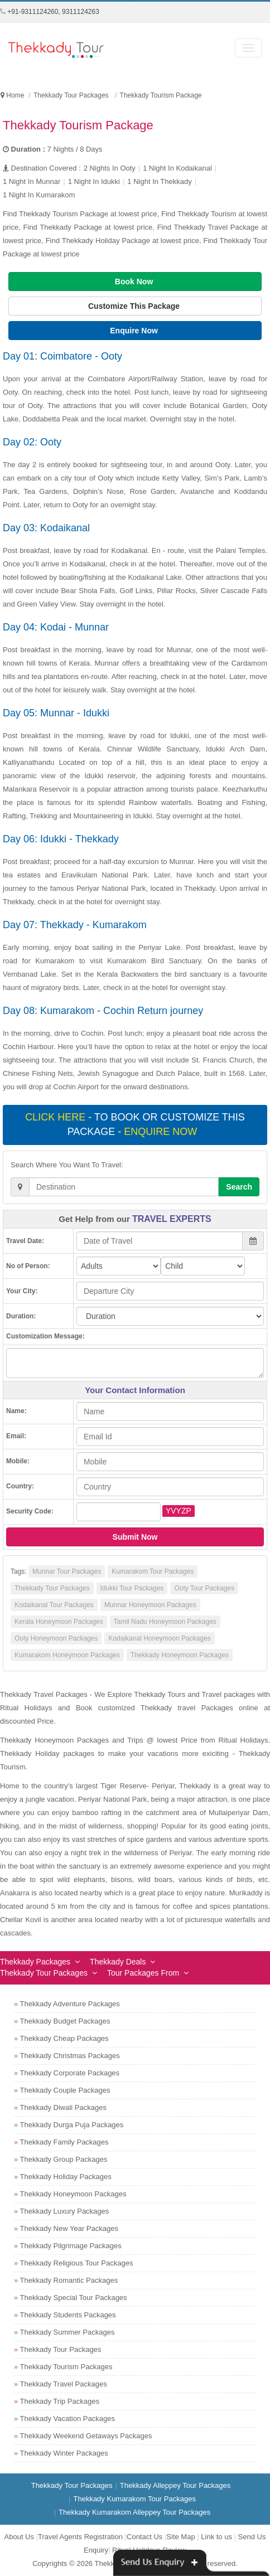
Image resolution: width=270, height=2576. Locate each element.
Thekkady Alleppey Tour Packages (175, 2485)
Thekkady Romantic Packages (69, 2280)
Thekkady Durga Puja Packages (72, 2125)
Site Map (180, 2537)
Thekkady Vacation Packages (67, 2418)
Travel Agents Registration (80, 2537)
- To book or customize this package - (135, 1124)
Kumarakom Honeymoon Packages (67, 1655)
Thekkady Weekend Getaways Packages (86, 2436)
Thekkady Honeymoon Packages (180, 1655)
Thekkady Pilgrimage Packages (71, 2246)
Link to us (216, 2537)
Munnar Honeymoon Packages (150, 1605)
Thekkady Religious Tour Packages (76, 2263)
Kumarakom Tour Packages (153, 1571)
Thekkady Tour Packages (52, 1588)
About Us (19, 2537)
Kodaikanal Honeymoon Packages (159, 1638)
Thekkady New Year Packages (69, 2228)
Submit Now (135, 1536)
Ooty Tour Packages (204, 1588)
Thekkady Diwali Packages (63, 2107)
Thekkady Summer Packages (67, 2332)
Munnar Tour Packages (66, 1571)
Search (239, 1186)
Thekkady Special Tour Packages (73, 2297)
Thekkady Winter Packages (64, 2453)
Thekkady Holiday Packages (66, 2176)
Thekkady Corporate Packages (69, 2073)
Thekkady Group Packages (64, 2159)
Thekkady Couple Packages (65, 2090)
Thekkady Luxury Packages (64, 2211)
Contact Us (144, 2537)
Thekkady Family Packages (64, 2142)
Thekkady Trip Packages (59, 2401)
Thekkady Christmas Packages (70, 2055)
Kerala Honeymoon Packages (59, 1622)
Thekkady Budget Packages (65, 2021)
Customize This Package (135, 306)
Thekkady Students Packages (68, 2315)
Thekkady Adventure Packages (70, 2004)
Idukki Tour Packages (132, 1588)
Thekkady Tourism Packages (66, 2366)
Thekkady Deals (118, 1961)
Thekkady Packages (35, 1961)
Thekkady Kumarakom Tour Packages (134, 2499)
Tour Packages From (143, 1972)
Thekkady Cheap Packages (64, 2038)
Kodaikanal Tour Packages (54, 1605)
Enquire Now (135, 330)
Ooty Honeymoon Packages (56, 1638)
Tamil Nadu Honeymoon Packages (165, 1622)
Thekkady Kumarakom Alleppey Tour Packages (134, 2512)
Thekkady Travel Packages (63, 2384)
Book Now (135, 281)
